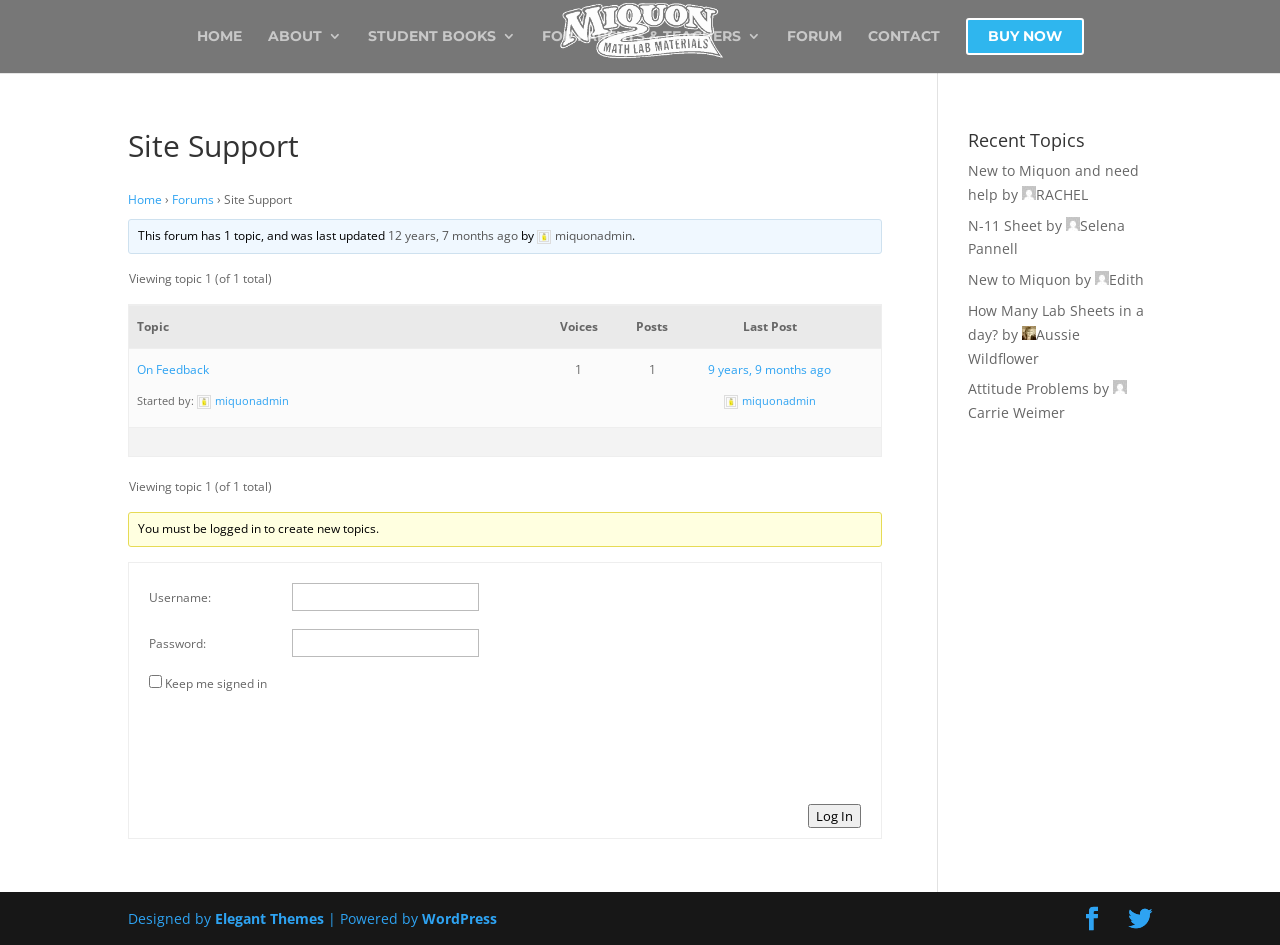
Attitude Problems (1028, 388)
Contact (904, 37)
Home (219, 37)
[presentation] (301, 745)
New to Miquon (1019, 279)
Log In (834, 816)
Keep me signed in (216, 683)
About (295, 37)
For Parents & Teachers (641, 37)
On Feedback (173, 369)
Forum (814, 37)
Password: (177, 643)
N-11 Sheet (1005, 225)
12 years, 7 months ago (453, 235)
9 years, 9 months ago (769, 369)
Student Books (432, 37)
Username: (180, 597)
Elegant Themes (269, 918)
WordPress (459, 918)
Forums (193, 199)
